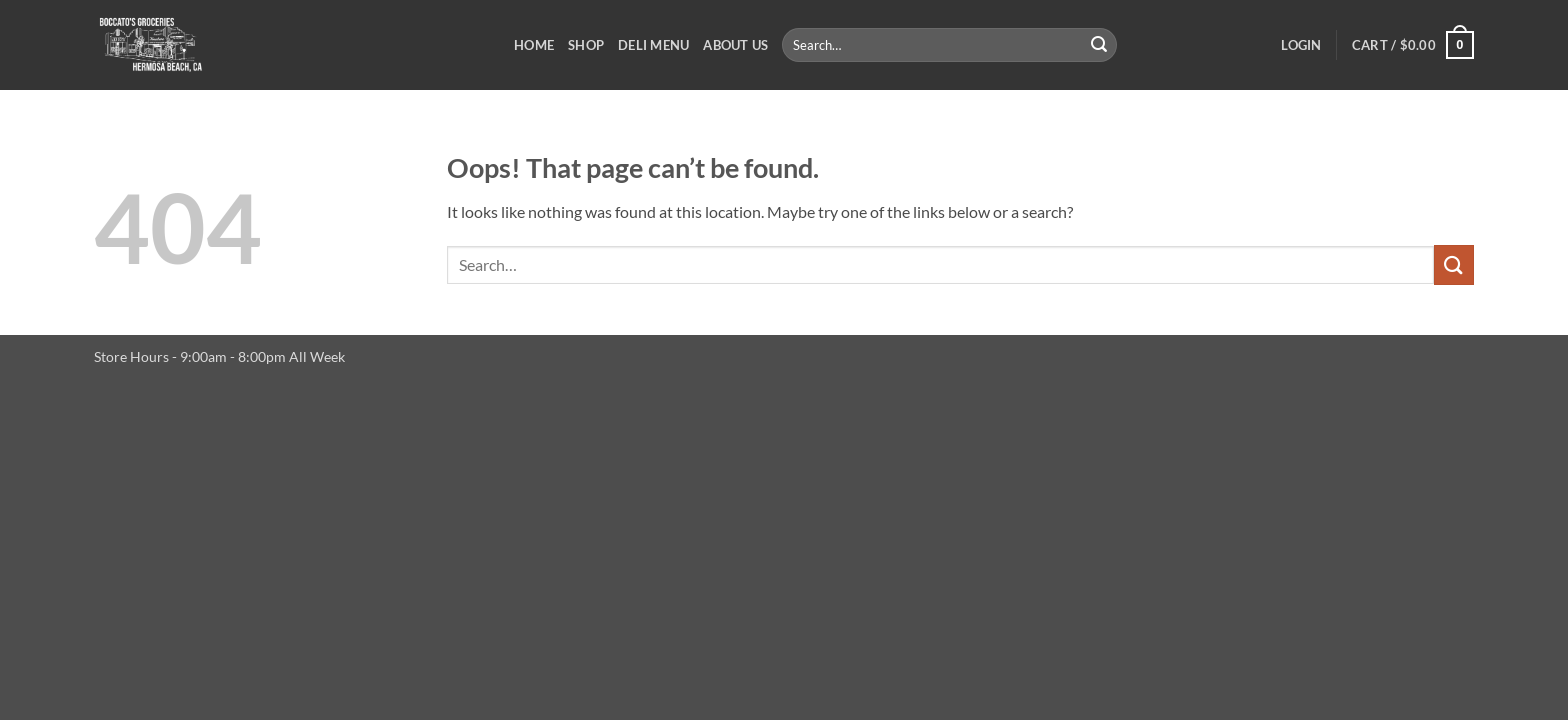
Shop (586, 45)
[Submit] (1099, 45)
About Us (735, 45)
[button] (1301, 45)
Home (534, 45)
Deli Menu (653, 45)
